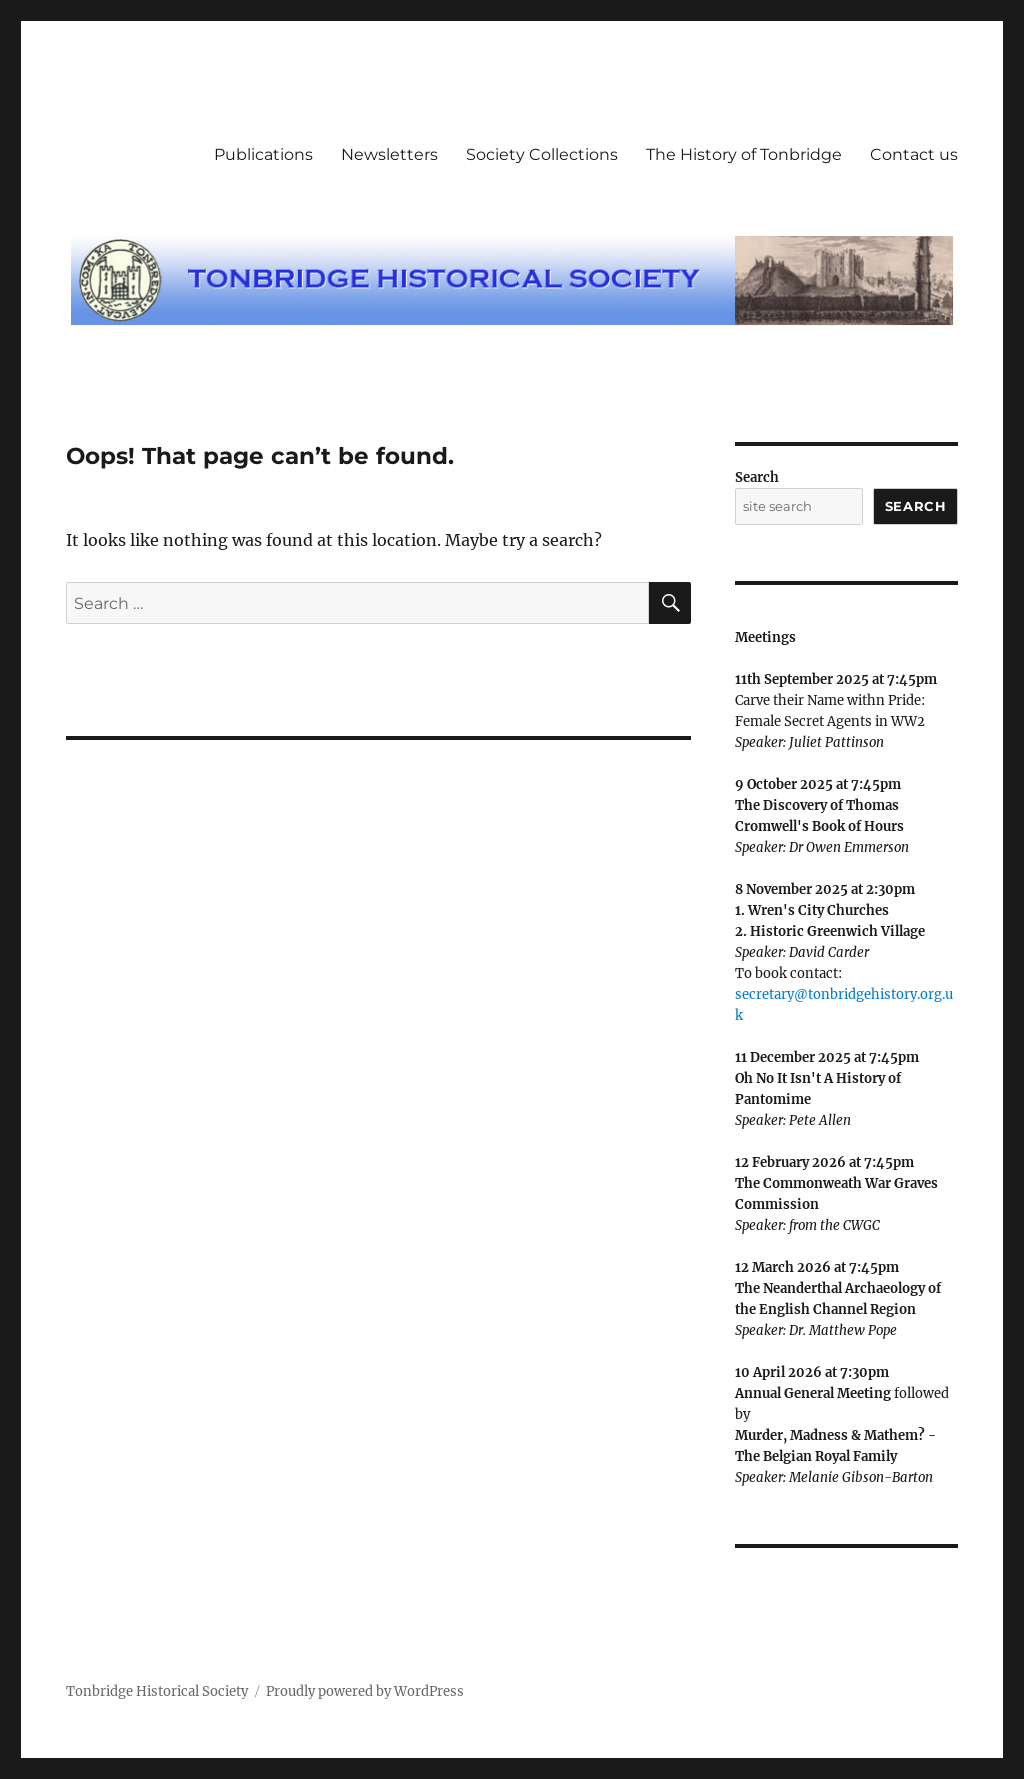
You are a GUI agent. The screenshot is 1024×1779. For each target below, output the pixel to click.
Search (757, 477)
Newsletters (389, 154)
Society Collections (542, 154)
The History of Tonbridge (744, 154)
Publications (263, 154)
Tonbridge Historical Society (157, 1691)
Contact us (914, 154)
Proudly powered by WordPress (365, 1691)
